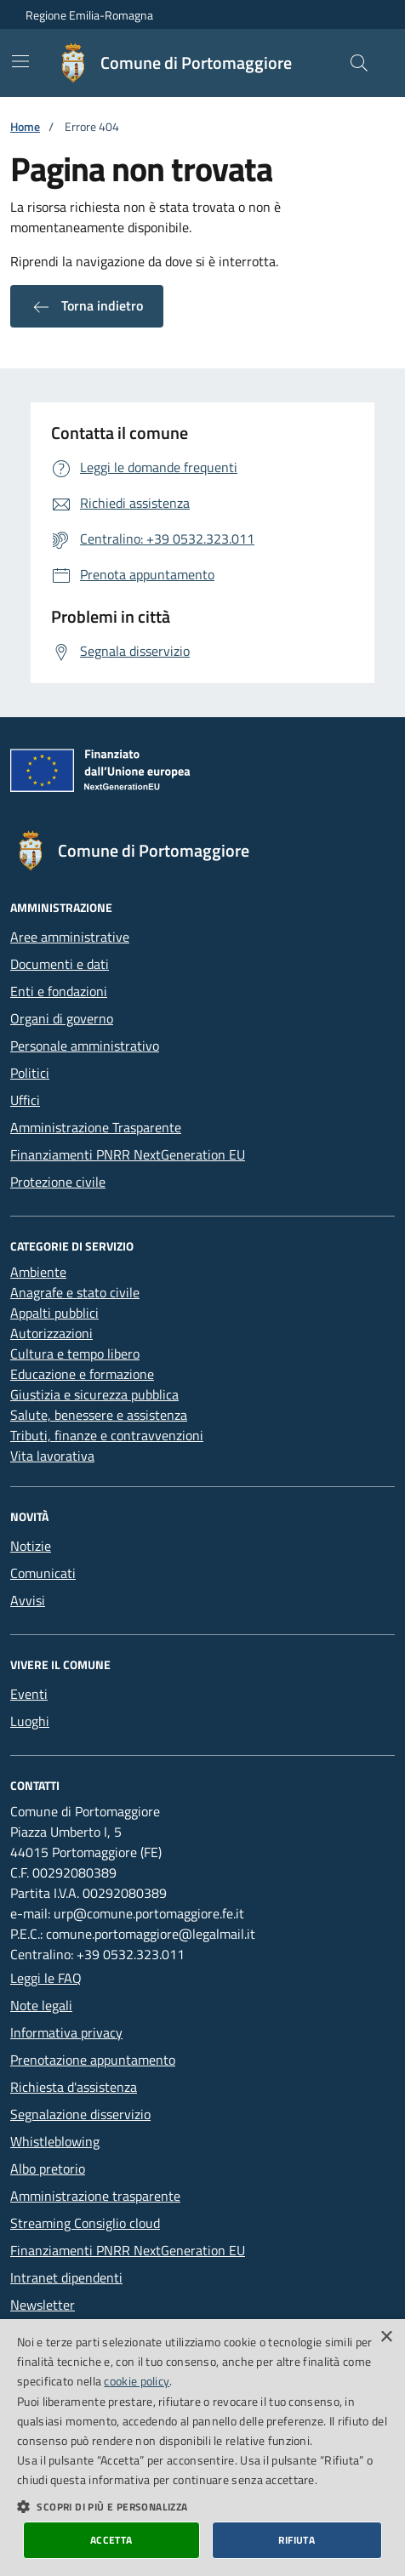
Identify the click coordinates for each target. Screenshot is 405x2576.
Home (25, 126)
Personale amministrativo (84, 1045)
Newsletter (42, 2304)
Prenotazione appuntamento (92, 2059)
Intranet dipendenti (66, 2277)
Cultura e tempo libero (75, 1353)
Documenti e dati (59, 964)
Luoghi (29, 1721)
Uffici (25, 1100)
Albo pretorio (47, 2168)
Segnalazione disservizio (80, 2114)
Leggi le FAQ (46, 1978)
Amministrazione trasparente (95, 2196)
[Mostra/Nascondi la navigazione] (20, 61)
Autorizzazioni (51, 1333)
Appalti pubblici (54, 1312)
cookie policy (136, 2381)
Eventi (29, 1694)
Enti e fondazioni (58, 991)
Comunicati (43, 1573)
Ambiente (38, 1272)
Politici (29, 1073)
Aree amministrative (69, 936)
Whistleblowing (55, 2141)
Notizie (30, 1546)
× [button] (385, 2337)
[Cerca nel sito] (359, 63)
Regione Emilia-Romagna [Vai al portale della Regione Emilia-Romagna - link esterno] (89, 15)
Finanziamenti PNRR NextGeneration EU (127, 1154)
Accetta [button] (111, 2540)
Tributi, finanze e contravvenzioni (106, 1435)
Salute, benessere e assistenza (98, 1415)
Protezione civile (58, 1181)
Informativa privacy (66, 2032)
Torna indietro (87, 306)
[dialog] (202, 2447)
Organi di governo (61, 1018)
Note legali (41, 2005)
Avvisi (27, 1600)
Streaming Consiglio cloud (85, 2223)
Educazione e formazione (82, 1374)
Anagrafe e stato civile (75, 1292)
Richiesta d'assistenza (73, 2087)
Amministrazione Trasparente (95, 1127)
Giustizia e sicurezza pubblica (94, 1394)
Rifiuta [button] (296, 2540)
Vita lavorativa (52, 1455)
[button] (202, 2506)
